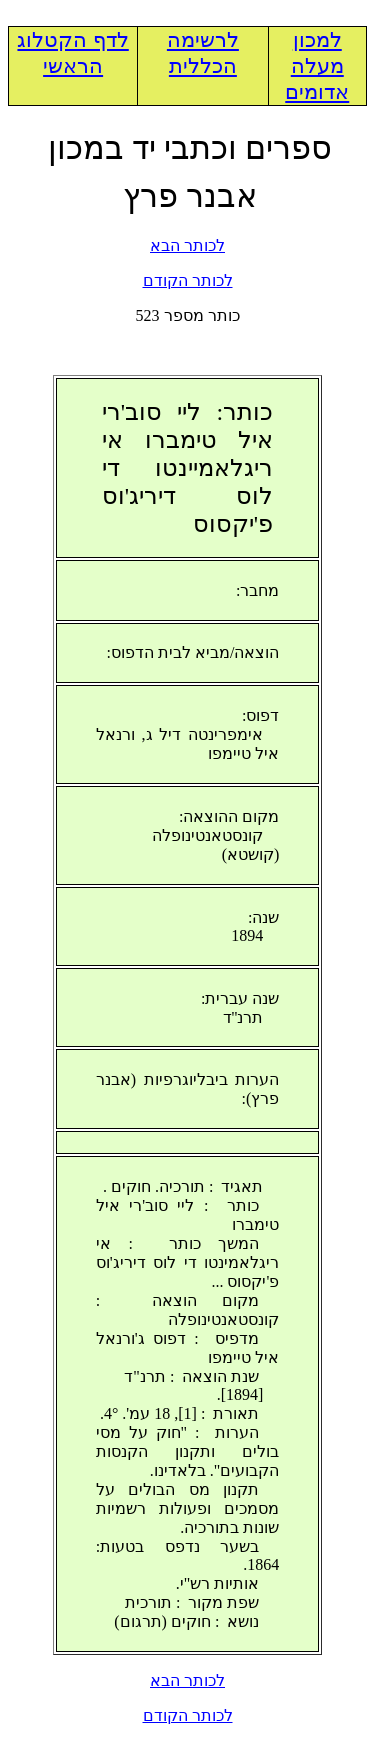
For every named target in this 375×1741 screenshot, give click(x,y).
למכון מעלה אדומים (317, 66)
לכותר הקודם (188, 280)
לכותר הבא (187, 245)
